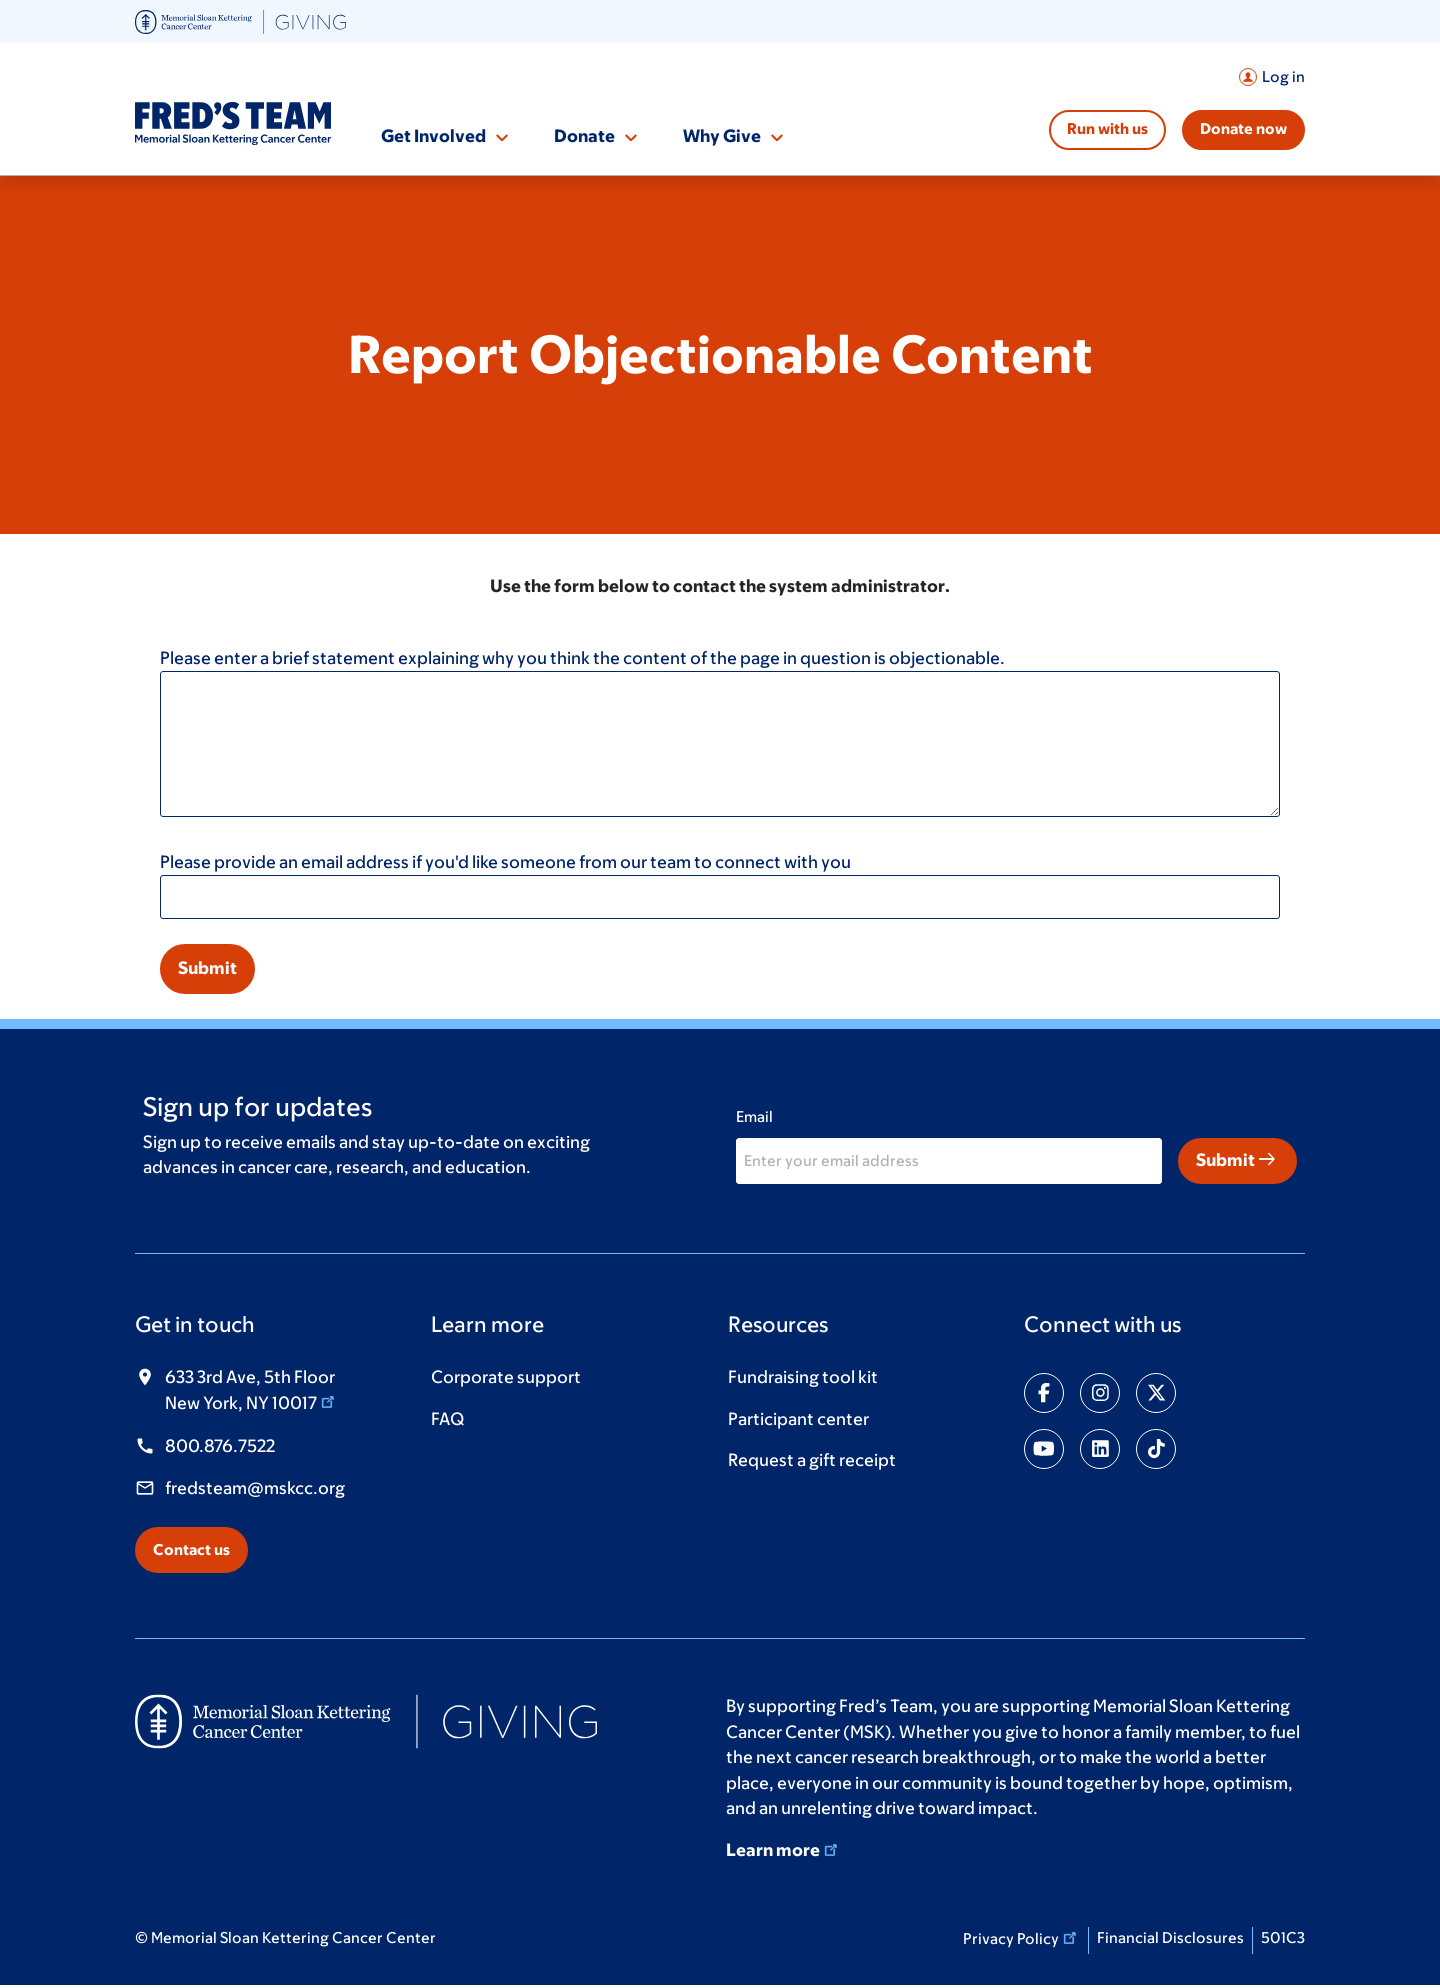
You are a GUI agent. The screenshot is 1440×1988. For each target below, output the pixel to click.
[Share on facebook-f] (1044, 1393)
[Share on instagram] (1100, 1393)
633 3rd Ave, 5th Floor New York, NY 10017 (251, 1390)
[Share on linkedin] (1100, 1449)
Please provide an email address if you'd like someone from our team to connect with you (505, 862)
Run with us (1107, 128)
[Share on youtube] (1044, 1449)
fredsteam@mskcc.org (255, 1488)
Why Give (722, 136)
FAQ (447, 1419)
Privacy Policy (1021, 1937)
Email (754, 1116)
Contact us (191, 1549)
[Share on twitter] (1156, 1393)
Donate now (1243, 128)
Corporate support (506, 1377)
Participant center (798, 1419)
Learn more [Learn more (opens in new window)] (783, 1850)
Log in (1283, 76)
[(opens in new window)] (240, 20)
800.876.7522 (220, 1446)
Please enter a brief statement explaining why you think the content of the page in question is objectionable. (582, 658)
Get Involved (433, 136)
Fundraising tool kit (803, 1377)
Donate (584, 136)
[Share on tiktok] (1156, 1449)
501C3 (1283, 1937)
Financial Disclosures (1170, 1937)
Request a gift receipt (812, 1460)
